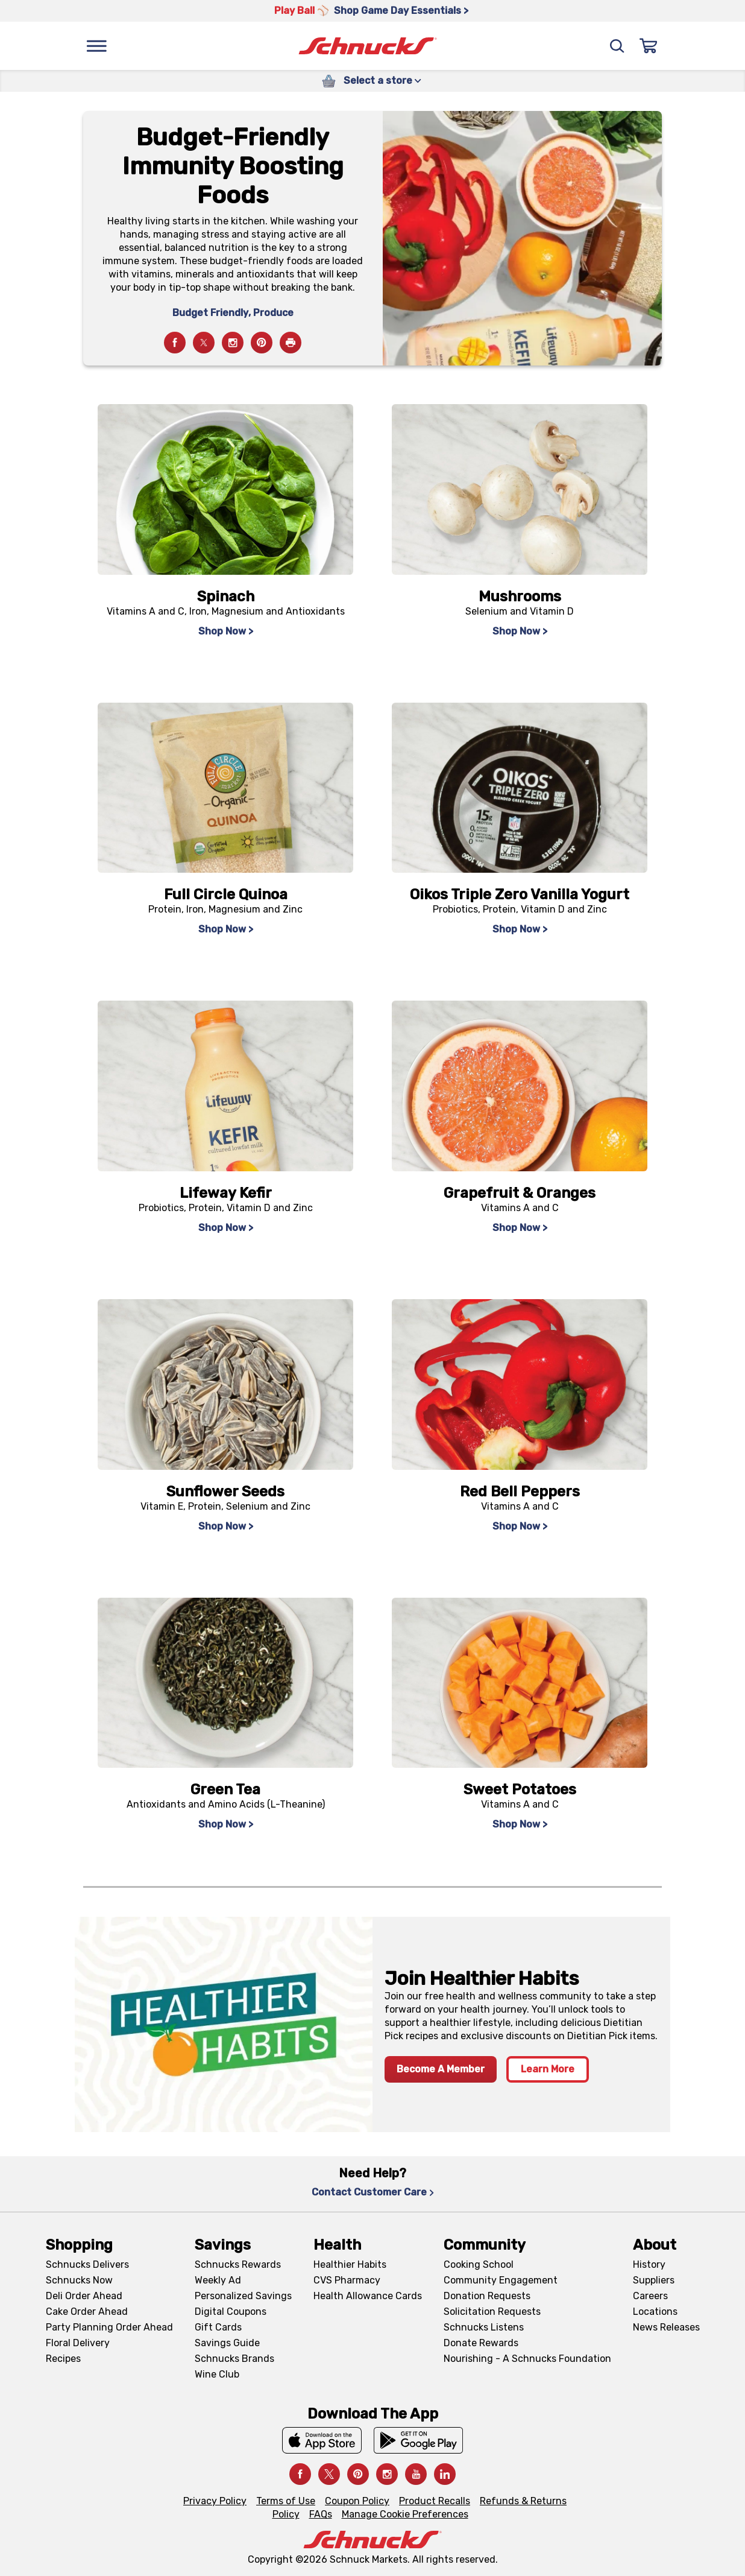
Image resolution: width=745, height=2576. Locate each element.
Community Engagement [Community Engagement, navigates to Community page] (501, 2280)
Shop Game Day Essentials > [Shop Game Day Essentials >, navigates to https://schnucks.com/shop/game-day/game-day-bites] (401, 10)
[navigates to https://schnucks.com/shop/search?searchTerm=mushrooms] (519, 489)
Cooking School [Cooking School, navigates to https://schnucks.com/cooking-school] (479, 2264)
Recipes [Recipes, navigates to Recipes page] (63, 2358)
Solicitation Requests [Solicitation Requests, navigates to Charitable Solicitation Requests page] (492, 2311)
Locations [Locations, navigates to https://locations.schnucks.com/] (655, 2311)
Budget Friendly (210, 312)
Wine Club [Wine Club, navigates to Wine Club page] (217, 2374)
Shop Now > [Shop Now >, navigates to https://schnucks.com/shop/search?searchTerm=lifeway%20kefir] (225, 1227)
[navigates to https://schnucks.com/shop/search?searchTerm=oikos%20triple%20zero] (519, 788)
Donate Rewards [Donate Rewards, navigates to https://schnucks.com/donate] (481, 2343)
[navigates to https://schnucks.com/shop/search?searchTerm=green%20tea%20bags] (225, 1683)
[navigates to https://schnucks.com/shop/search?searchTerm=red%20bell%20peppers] (519, 1384)
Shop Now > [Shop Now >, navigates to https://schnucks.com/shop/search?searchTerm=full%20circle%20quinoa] (225, 929)
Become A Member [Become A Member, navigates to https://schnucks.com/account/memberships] (441, 2069)
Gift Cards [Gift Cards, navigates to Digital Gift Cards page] (218, 2327)
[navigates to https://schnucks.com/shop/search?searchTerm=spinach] (225, 489)
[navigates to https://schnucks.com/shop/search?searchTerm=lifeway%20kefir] (225, 1086)
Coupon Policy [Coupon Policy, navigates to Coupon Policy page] (357, 2501)
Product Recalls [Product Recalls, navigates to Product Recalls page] (434, 2501)
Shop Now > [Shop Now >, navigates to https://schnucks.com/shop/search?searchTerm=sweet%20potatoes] (519, 1824)
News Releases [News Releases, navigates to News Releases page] (666, 2327)
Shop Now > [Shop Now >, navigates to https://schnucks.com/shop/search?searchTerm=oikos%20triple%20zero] (519, 929)
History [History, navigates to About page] (649, 2264)
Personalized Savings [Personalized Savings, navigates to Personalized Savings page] (243, 2296)
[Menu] (96, 46)
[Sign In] (648, 46)
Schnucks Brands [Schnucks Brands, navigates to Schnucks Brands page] (234, 2358)
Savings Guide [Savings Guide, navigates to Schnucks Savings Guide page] (227, 2343)
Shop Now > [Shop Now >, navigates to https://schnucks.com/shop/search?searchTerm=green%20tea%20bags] (225, 1824)
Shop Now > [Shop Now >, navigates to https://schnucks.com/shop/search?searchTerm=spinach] (225, 631)
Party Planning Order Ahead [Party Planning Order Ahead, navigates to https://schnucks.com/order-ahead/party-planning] (109, 2327)
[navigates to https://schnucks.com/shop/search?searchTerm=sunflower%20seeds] (225, 1384)
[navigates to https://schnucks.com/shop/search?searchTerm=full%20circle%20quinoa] (225, 788)
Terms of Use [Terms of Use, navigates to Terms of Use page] (285, 2501)
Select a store (382, 80)
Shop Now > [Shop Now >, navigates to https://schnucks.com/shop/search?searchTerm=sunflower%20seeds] (225, 1526)
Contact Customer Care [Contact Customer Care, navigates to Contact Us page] (373, 2192)
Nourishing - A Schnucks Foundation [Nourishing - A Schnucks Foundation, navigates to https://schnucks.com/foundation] (527, 2358)
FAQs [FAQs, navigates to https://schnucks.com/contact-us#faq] (320, 2514)
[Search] (617, 46)
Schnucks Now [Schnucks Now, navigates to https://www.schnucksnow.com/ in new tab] (79, 2280)
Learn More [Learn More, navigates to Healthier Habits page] (547, 2069)
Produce (273, 312)
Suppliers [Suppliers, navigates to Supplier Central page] (653, 2280)
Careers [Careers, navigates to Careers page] (650, 2296)
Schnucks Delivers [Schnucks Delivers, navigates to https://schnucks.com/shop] (87, 2264)
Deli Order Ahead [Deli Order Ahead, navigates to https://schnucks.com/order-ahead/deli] (84, 2296)
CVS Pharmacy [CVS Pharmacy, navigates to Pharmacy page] (346, 2280)
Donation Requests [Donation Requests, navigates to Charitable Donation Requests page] (487, 2296)
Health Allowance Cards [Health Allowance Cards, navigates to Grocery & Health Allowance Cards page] (367, 2296)
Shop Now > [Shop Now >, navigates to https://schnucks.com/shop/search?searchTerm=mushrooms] (519, 631)
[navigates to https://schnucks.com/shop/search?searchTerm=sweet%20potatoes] (519, 1683)
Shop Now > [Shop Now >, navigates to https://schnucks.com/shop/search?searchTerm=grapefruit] (519, 1227)
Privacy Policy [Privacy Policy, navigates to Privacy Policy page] (215, 2501)
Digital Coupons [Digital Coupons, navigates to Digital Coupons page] (230, 2311)
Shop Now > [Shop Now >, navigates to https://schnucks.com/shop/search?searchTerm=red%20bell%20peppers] (519, 1526)
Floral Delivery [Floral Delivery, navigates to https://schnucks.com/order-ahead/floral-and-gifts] (78, 2343)
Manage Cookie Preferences (405, 2514)
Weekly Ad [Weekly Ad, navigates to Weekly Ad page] (218, 2280)
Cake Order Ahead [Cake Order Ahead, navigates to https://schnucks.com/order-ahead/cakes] (87, 2311)
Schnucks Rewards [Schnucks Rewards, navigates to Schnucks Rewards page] (238, 2264)
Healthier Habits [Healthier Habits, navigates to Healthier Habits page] (349, 2264)
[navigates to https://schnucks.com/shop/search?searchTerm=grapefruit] (519, 1086)
